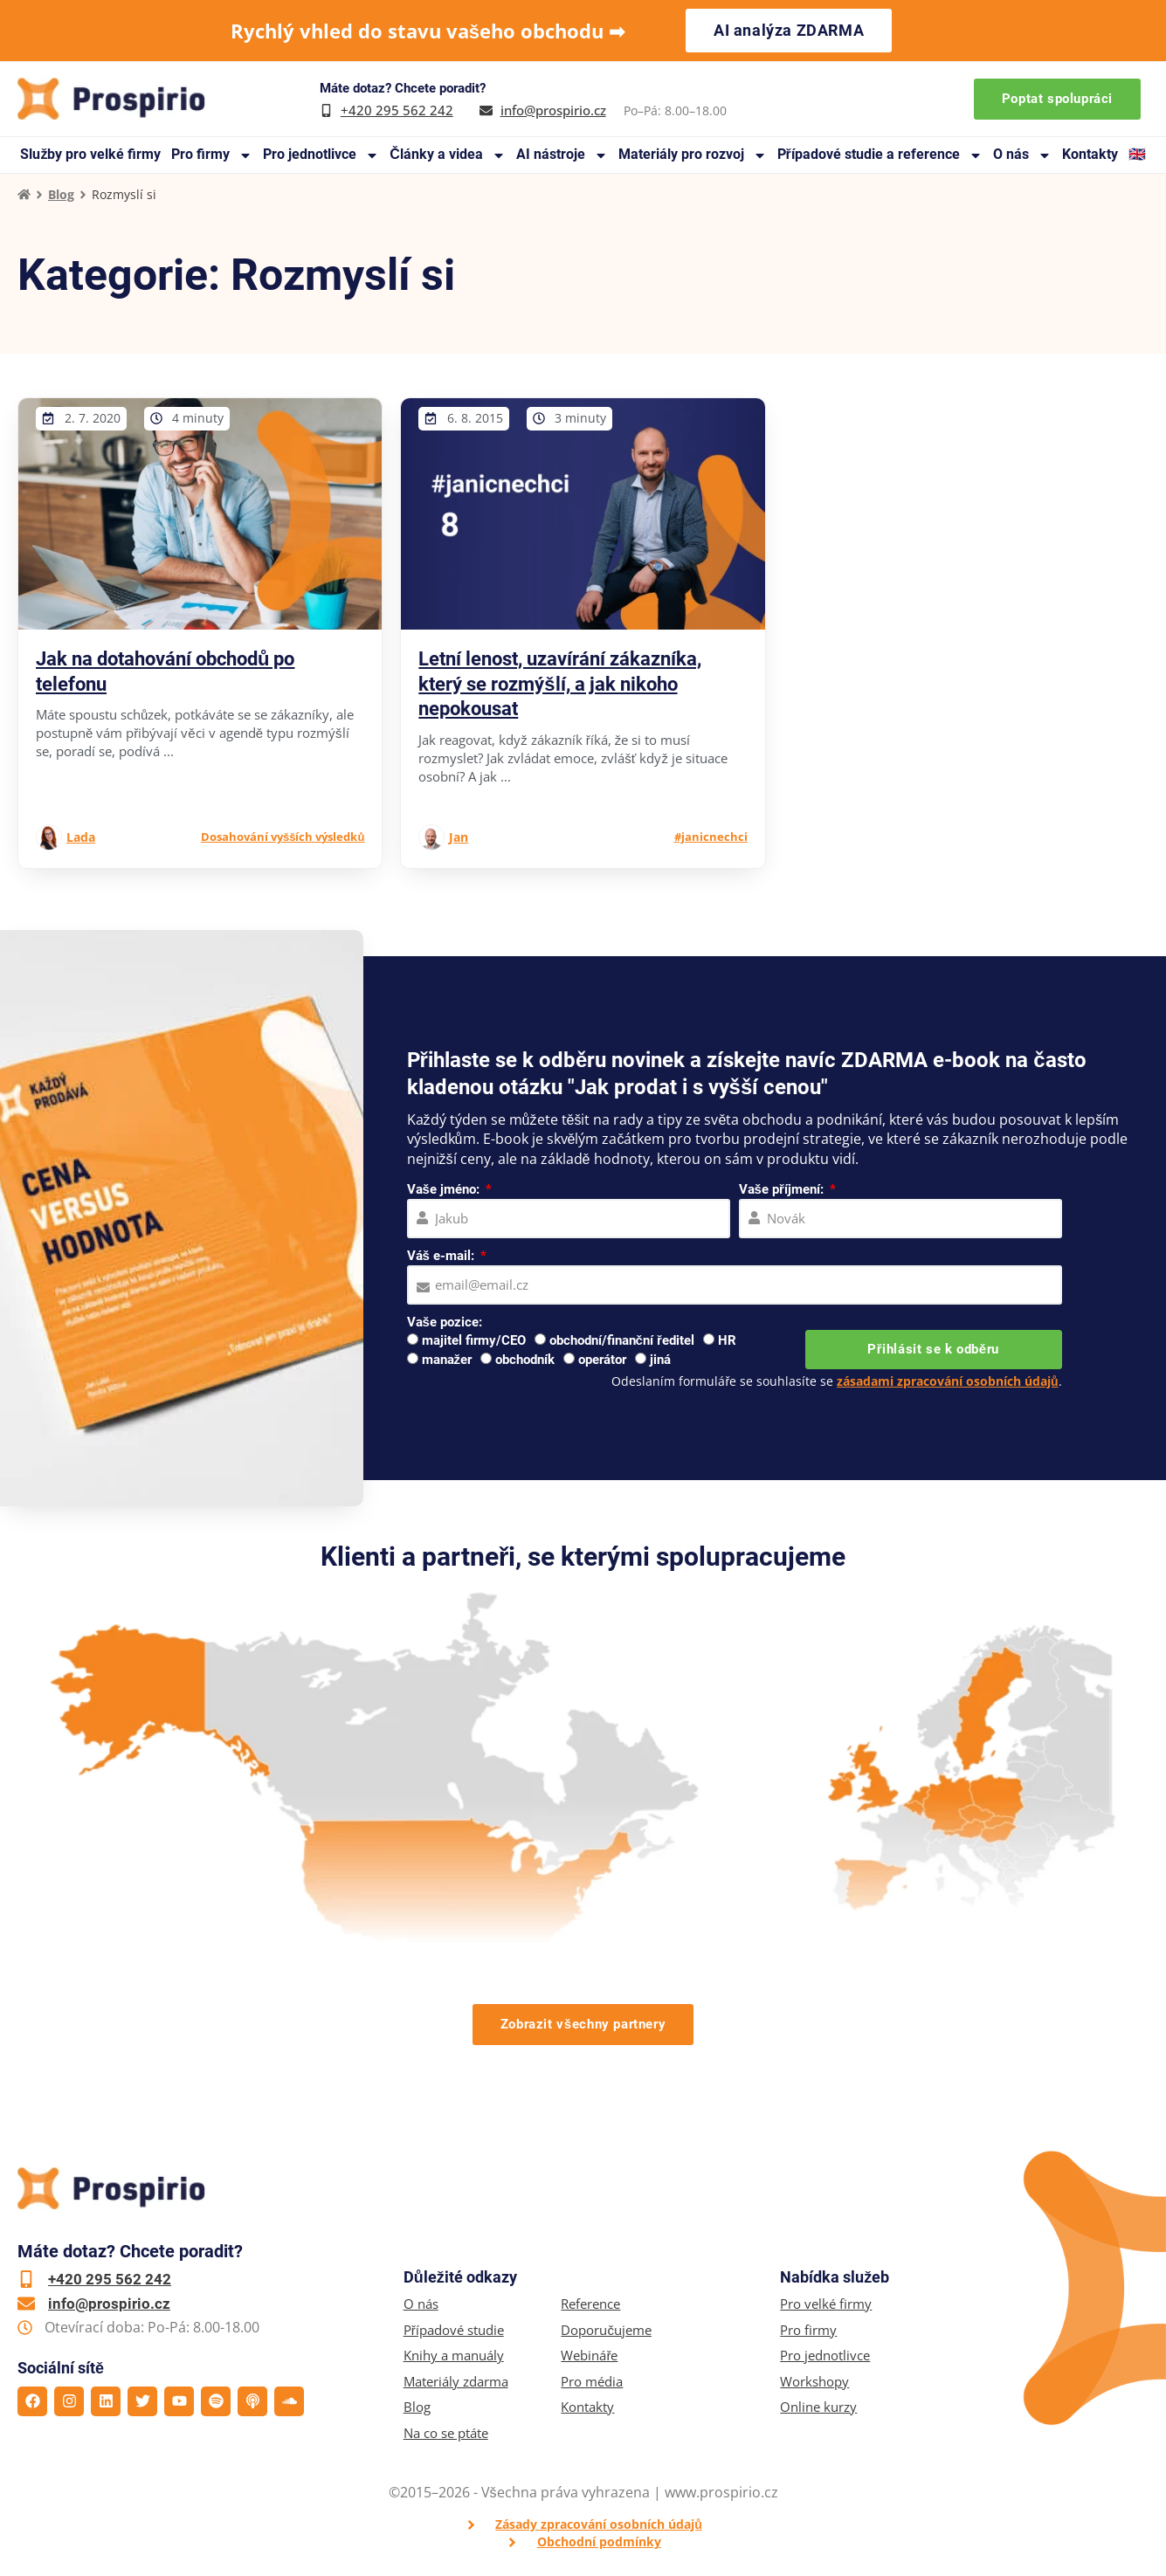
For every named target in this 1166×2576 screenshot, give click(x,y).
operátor (602, 1359)
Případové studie (454, 2330)
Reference (590, 2304)
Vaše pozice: (444, 1322)
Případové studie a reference (880, 155)
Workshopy (814, 2381)
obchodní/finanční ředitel (621, 1340)
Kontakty (1090, 154)
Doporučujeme (606, 2330)
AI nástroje (562, 155)
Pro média (592, 2381)
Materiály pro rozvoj (692, 155)
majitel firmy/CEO (474, 1340)
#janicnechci (711, 836)
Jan (458, 837)
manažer (447, 1359)
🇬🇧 (1137, 154)
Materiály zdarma (456, 2381)
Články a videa (448, 155)
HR (727, 1340)
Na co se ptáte (446, 2433)
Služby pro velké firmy (90, 154)
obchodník (525, 1359)
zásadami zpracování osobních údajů (948, 1381)
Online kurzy (818, 2407)
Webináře (589, 2355)
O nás (1022, 155)
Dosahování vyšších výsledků (282, 836)
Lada (80, 837)
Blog (61, 194)
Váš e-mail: (442, 1256)
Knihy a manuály (454, 2355)
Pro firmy (211, 155)
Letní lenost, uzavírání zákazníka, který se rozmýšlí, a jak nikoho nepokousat (559, 684)
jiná (660, 1359)
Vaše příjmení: (783, 1189)
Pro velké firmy (826, 2304)
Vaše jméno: (445, 1189)
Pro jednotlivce (321, 155)
